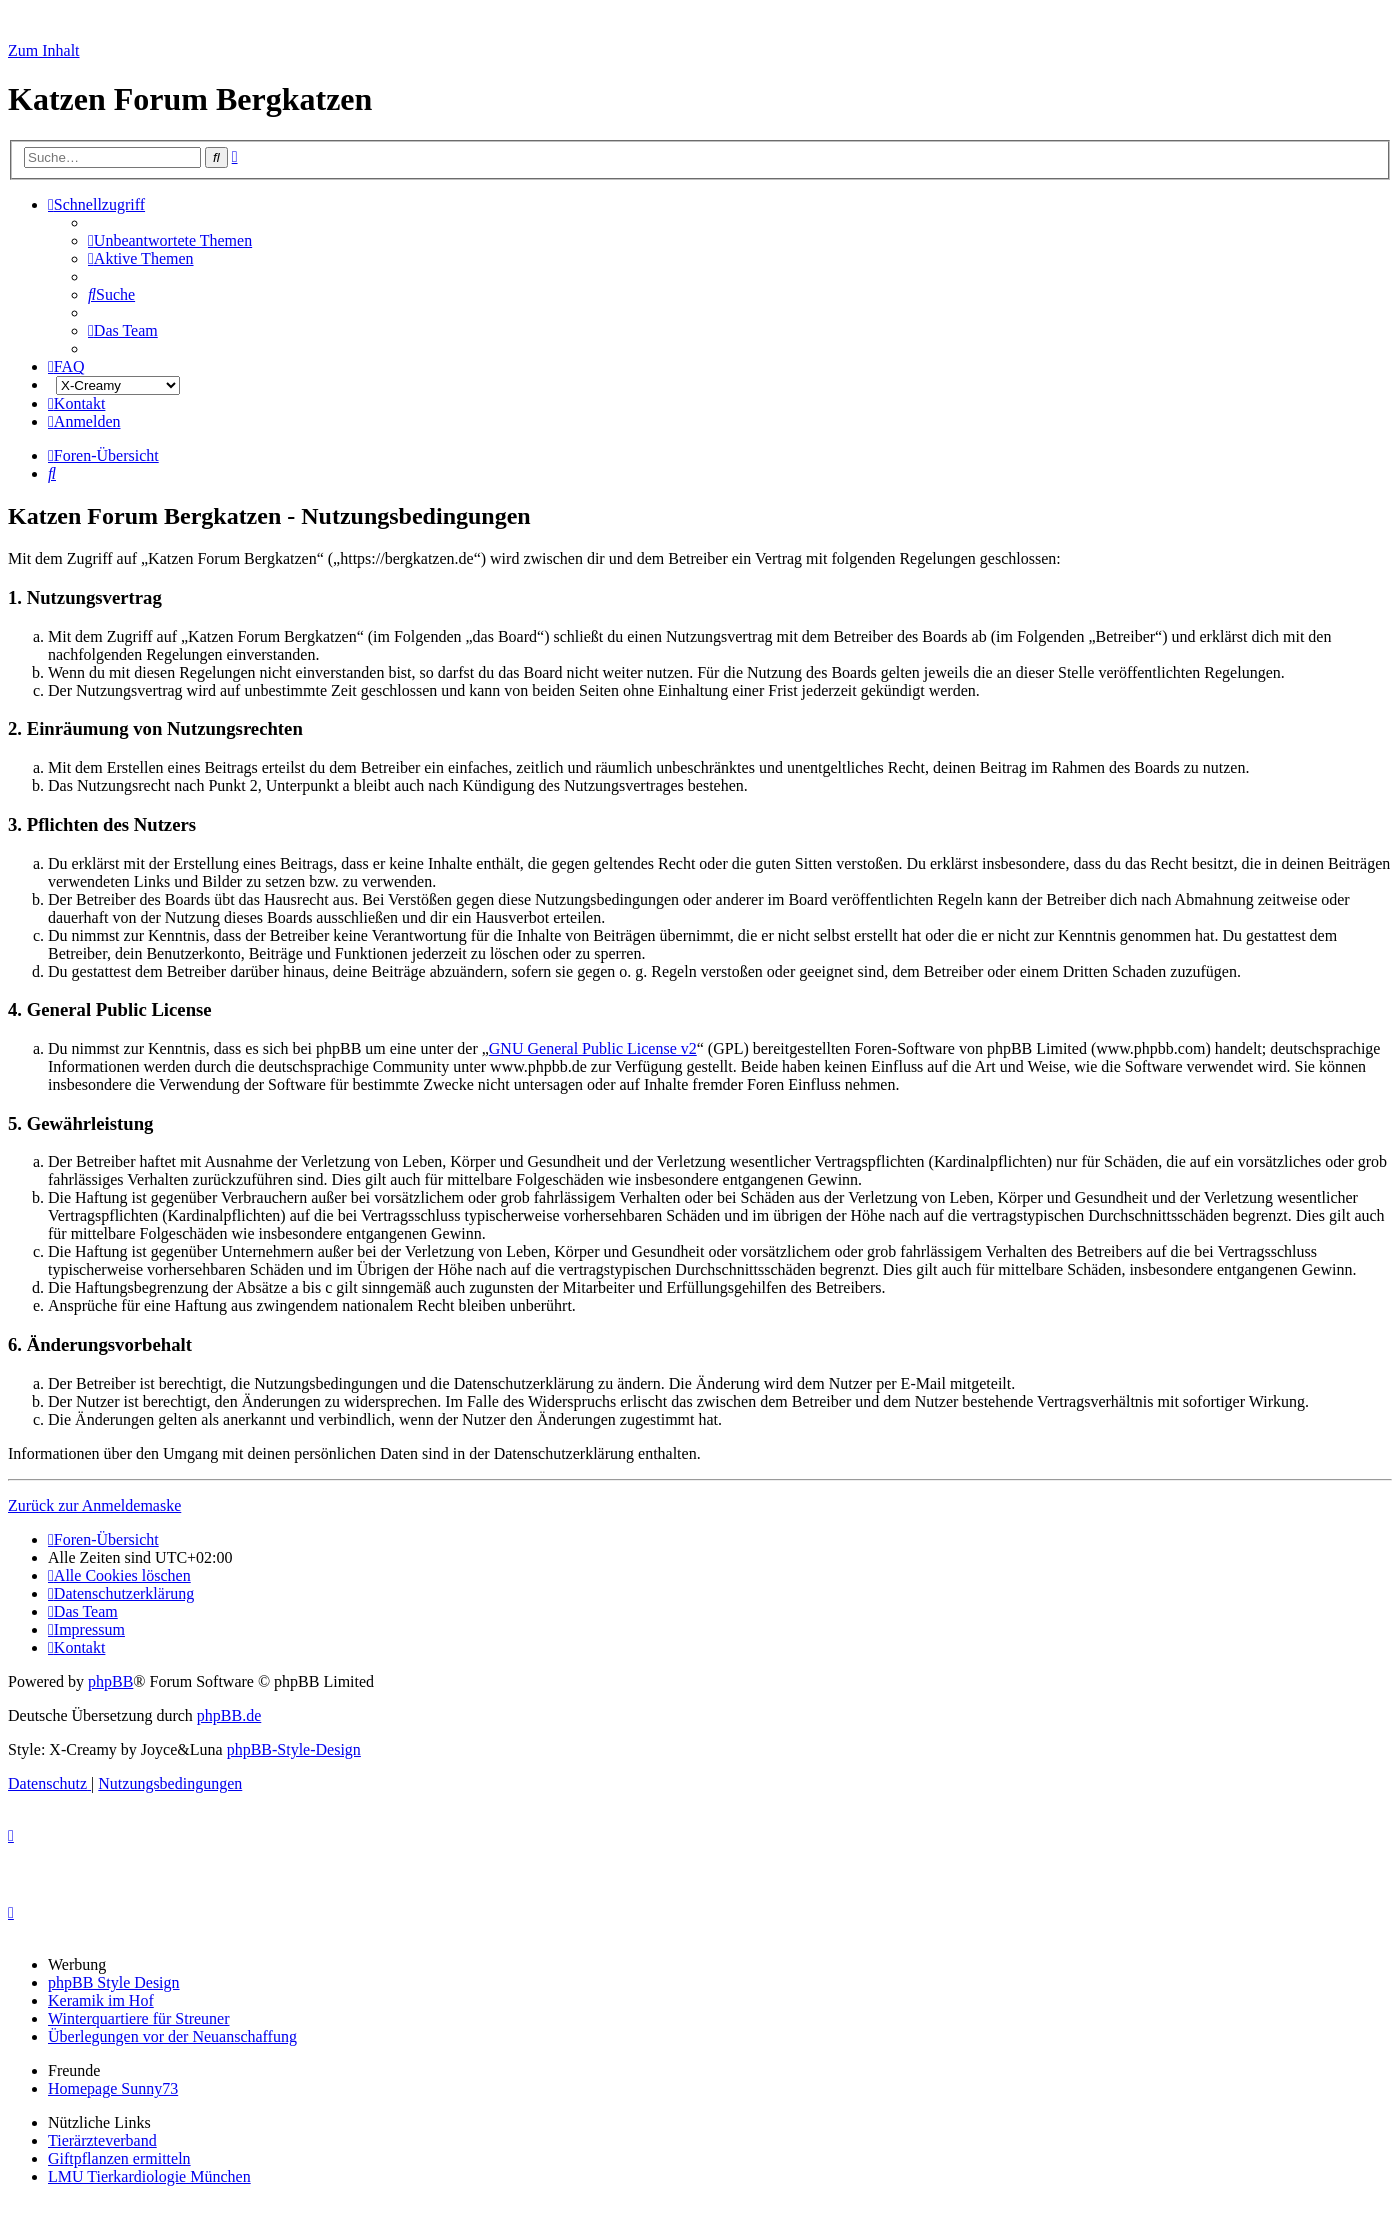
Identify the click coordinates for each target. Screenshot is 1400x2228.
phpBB (110, 1681)
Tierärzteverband (102, 2140)
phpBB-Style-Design (294, 1749)
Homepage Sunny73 (113, 2088)
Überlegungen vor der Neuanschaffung (172, 2036)
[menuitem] (170, 240)
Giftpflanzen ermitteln (119, 2158)
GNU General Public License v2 (593, 1048)
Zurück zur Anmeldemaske (94, 1505)
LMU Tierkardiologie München (149, 2176)
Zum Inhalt (44, 50)
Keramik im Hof (101, 2000)
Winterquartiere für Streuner (139, 2018)
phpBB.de (229, 1715)
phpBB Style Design (114, 1982)
